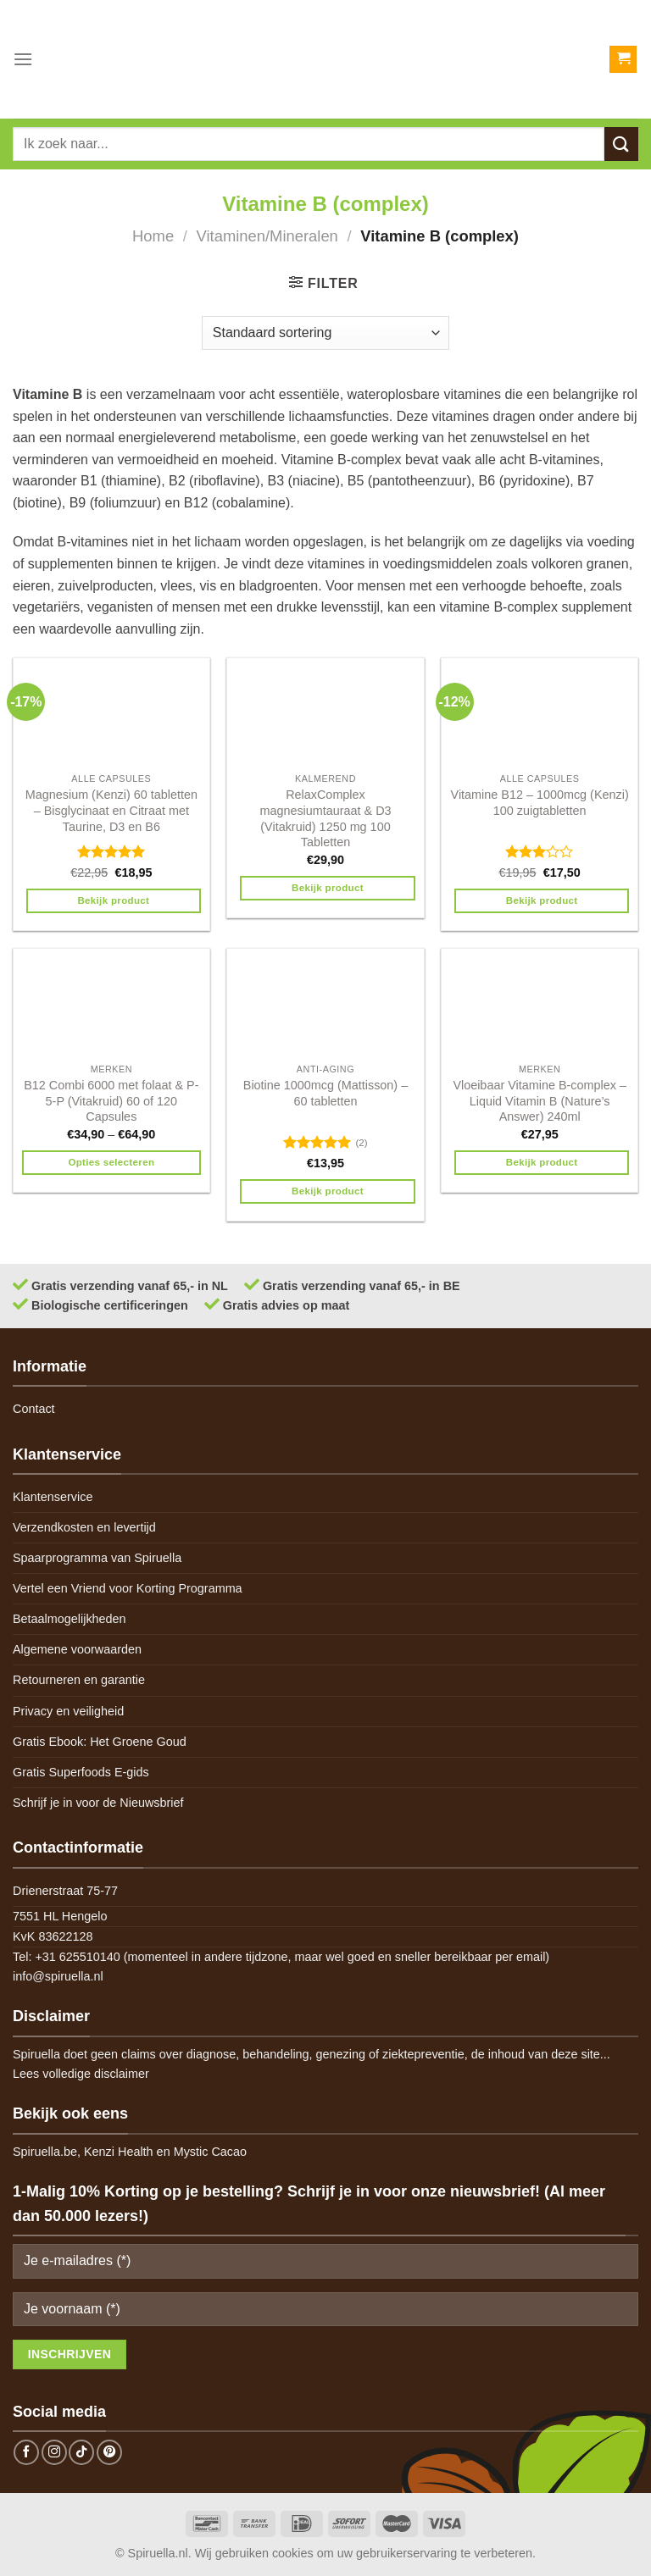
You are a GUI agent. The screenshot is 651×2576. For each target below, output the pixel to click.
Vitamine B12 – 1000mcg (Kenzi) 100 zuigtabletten (540, 802)
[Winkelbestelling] (325, 333)
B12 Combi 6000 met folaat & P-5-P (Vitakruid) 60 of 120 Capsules (111, 1100)
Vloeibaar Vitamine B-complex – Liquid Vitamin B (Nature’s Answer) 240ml (539, 1100)
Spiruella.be (45, 2151)
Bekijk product (113, 900)
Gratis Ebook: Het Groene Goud (99, 1741)
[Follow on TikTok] (81, 2452)
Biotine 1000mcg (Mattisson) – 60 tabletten (325, 1093)
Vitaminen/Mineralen (267, 236)
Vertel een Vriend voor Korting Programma (127, 1588)
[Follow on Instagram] (54, 2452)
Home (153, 236)
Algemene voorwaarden (77, 1649)
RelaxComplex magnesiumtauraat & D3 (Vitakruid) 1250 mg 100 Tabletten (325, 818)
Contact (34, 1408)
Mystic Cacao (210, 2151)
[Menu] (23, 59)
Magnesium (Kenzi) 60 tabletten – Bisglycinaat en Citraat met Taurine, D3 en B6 (111, 810)
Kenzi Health (118, 2151)
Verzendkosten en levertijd (84, 1527)
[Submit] (621, 143)
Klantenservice (52, 1497)
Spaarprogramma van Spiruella (97, 1558)
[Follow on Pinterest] (109, 2452)
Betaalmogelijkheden (69, 1619)
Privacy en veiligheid (68, 1711)
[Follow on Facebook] (26, 2452)
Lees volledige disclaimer (81, 2073)
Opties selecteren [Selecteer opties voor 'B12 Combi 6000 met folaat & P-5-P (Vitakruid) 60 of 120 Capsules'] (111, 1162)
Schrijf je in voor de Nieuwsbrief (98, 1802)
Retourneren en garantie (79, 1680)
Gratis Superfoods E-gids (81, 1772)
